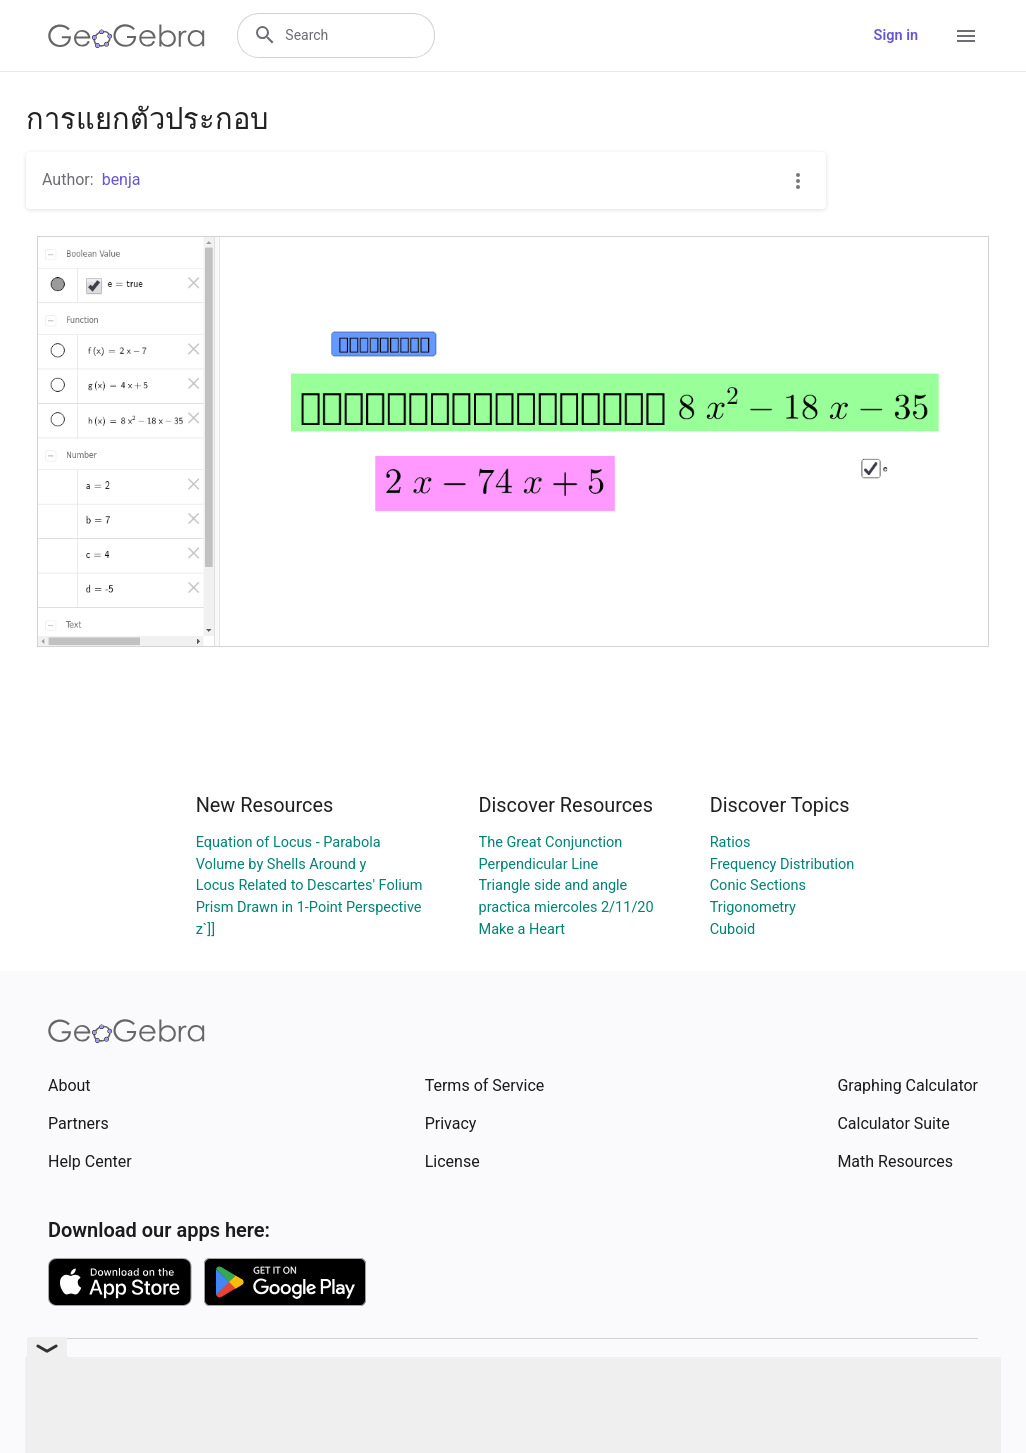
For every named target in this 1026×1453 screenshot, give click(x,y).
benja (121, 179)
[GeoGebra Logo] (126, 36)
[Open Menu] (966, 36)
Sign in (896, 35)
